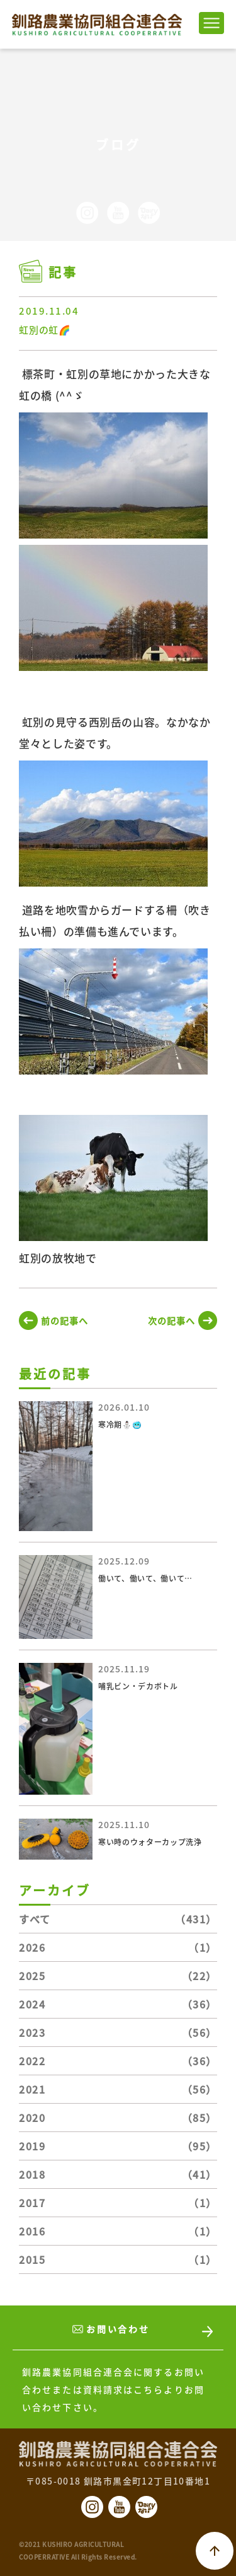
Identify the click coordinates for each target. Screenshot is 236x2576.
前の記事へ (64, 1320)
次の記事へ (171, 1320)
